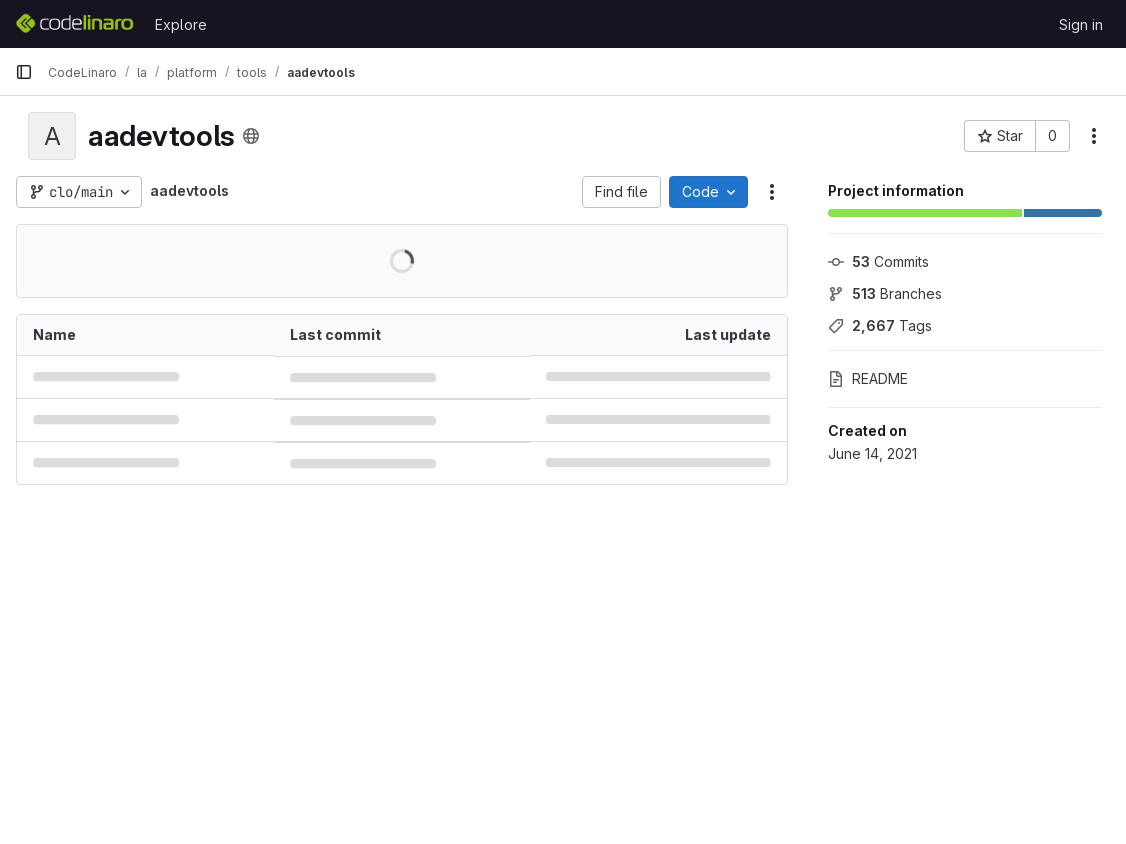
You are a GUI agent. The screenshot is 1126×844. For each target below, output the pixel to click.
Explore (181, 24)
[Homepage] (75, 24)
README (868, 378)
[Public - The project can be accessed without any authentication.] (251, 136)
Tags (880, 325)
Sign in (1081, 24)
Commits (878, 261)
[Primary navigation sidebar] (24, 72)
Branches (885, 293)
